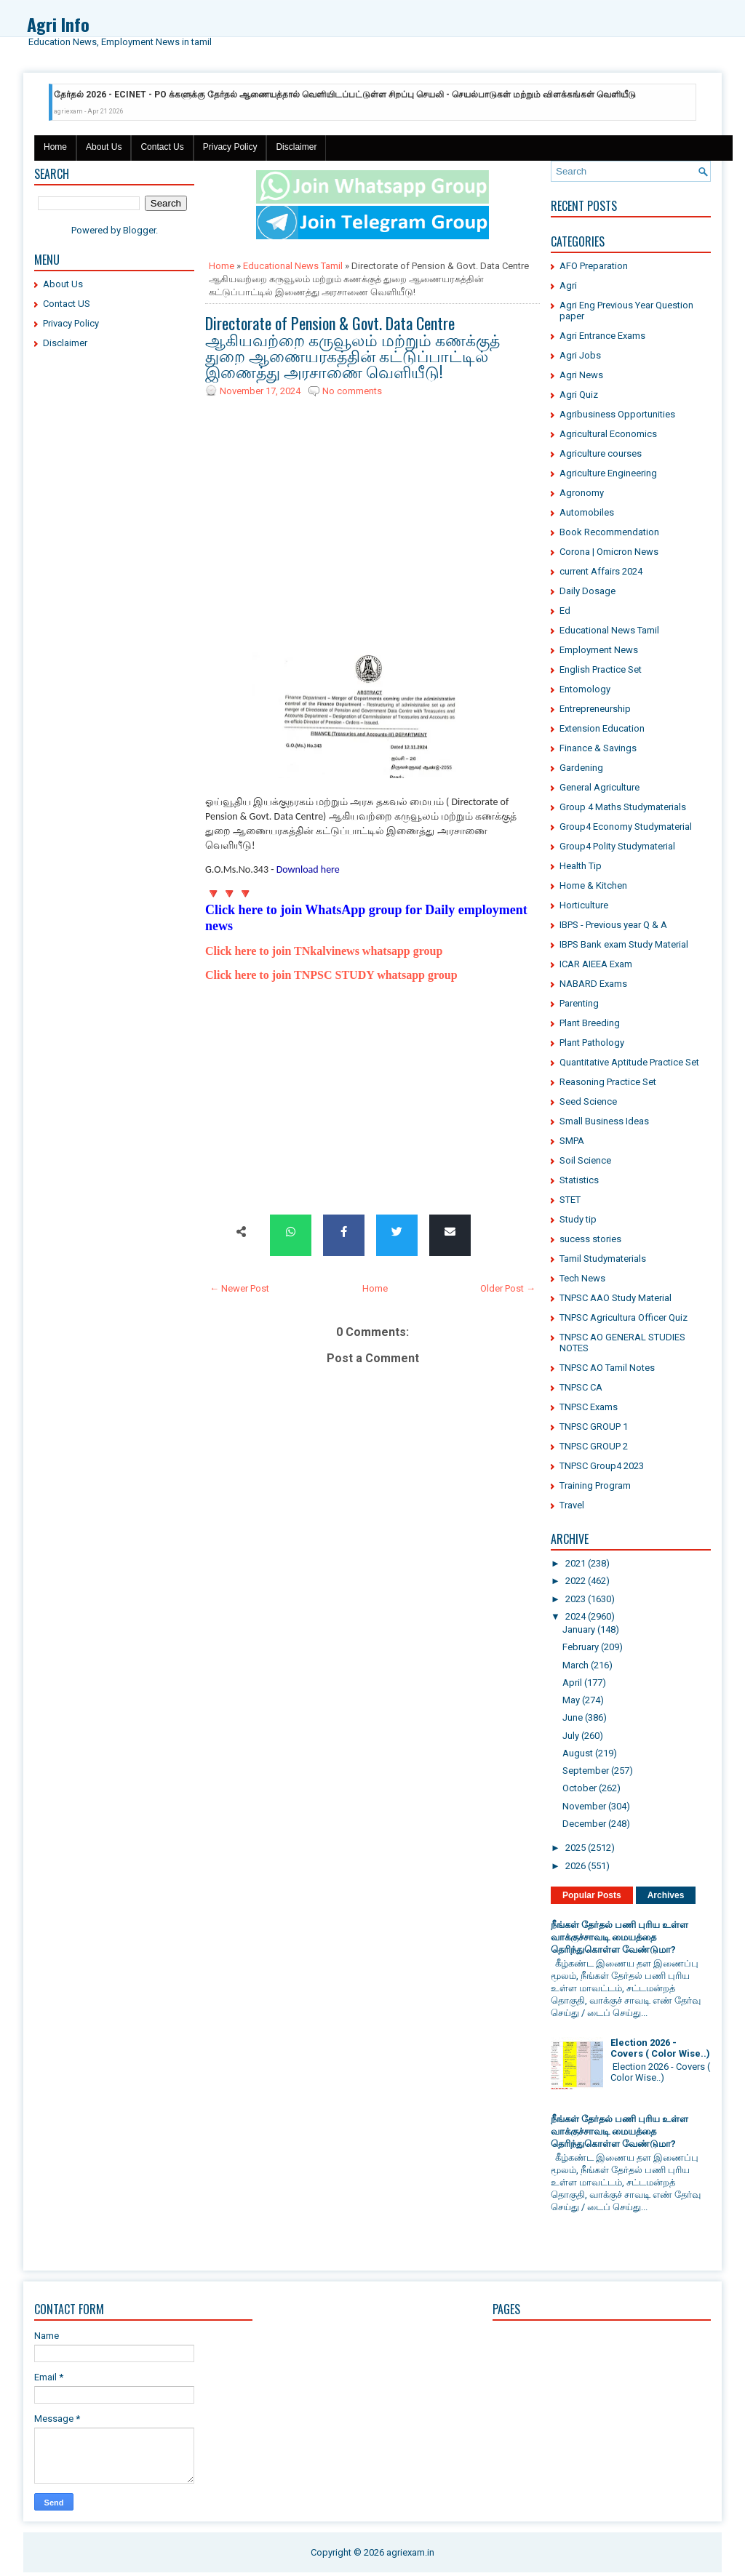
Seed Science (588, 1101)
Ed (564, 610)
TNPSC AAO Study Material (615, 1297)
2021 (575, 1563)
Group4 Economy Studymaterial (625, 826)
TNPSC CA (580, 1387)
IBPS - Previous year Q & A (613, 924)
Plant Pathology (591, 1042)
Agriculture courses (600, 453)
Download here (308, 869)
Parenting (579, 1003)
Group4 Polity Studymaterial (617, 846)
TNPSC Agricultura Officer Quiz (623, 1317)
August (577, 1753)
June (572, 1717)
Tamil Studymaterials (602, 1258)
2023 (575, 1598)
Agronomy (581, 492)
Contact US (66, 303)
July (570, 1735)
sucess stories (590, 1238)
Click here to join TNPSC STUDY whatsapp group (331, 975)
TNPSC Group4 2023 (601, 1465)
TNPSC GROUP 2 (593, 1446)
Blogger (139, 230)
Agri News (581, 374)
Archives (666, 1895)
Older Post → (507, 1288)
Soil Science (585, 1160)
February (580, 1646)
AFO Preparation (593, 265)
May (571, 1700)
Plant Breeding (589, 1022)
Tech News (582, 1278)
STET (570, 1199)
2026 (575, 1865)
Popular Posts (591, 1895)
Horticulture (583, 905)
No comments (352, 390)
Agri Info (58, 24)
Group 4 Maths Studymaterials (622, 806)
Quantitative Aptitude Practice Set (629, 1062)
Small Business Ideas (604, 1121)
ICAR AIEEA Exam (595, 964)
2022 (575, 1580)
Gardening (581, 767)
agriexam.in (410, 2552)
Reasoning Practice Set (607, 1081)
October (579, 1788)
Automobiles (586, 512)
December (584, 1823)
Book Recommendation (609, 532)
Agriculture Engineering (608, 473)
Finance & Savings (598, 748)
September (585, 1770)
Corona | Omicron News (608, 551)
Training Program (595, 1485)
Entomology (584, 689)
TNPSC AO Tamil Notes (607, 1367)
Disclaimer (296, 147)
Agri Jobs (580, 355)
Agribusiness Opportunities (617, 414)
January (578, 1629)
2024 (575, 1616)
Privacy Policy (230, 147)
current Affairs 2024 (600, 571)
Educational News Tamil (293, 265)
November (584, 1806)
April (572, 1682)
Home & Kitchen (593, 885)
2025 (575, 1847)
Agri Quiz (578, 394)
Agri (568, 285)
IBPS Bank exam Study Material (623, 944)
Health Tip (580, 865)
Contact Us (161, 147)
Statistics (579, 1180)
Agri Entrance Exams (602, 335)
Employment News (598, 649)
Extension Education (602, 728)
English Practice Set (600, 669)
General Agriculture (599, 787)
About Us (103, 147)
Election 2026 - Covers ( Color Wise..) (660, 2048)
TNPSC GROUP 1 (593, 1426)
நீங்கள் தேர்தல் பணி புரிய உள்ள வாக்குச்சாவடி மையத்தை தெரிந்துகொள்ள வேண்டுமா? (619, 1937)
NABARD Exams (593, 983)
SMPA (571, 1140)
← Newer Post (239, 1288)
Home (55, 147)
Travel (571, 1505)
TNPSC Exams (588, 1406)
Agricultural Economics (608, 433)
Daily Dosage (587, 590)
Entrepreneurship (595, 708)
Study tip (578, 1219)
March (575, 1665)
